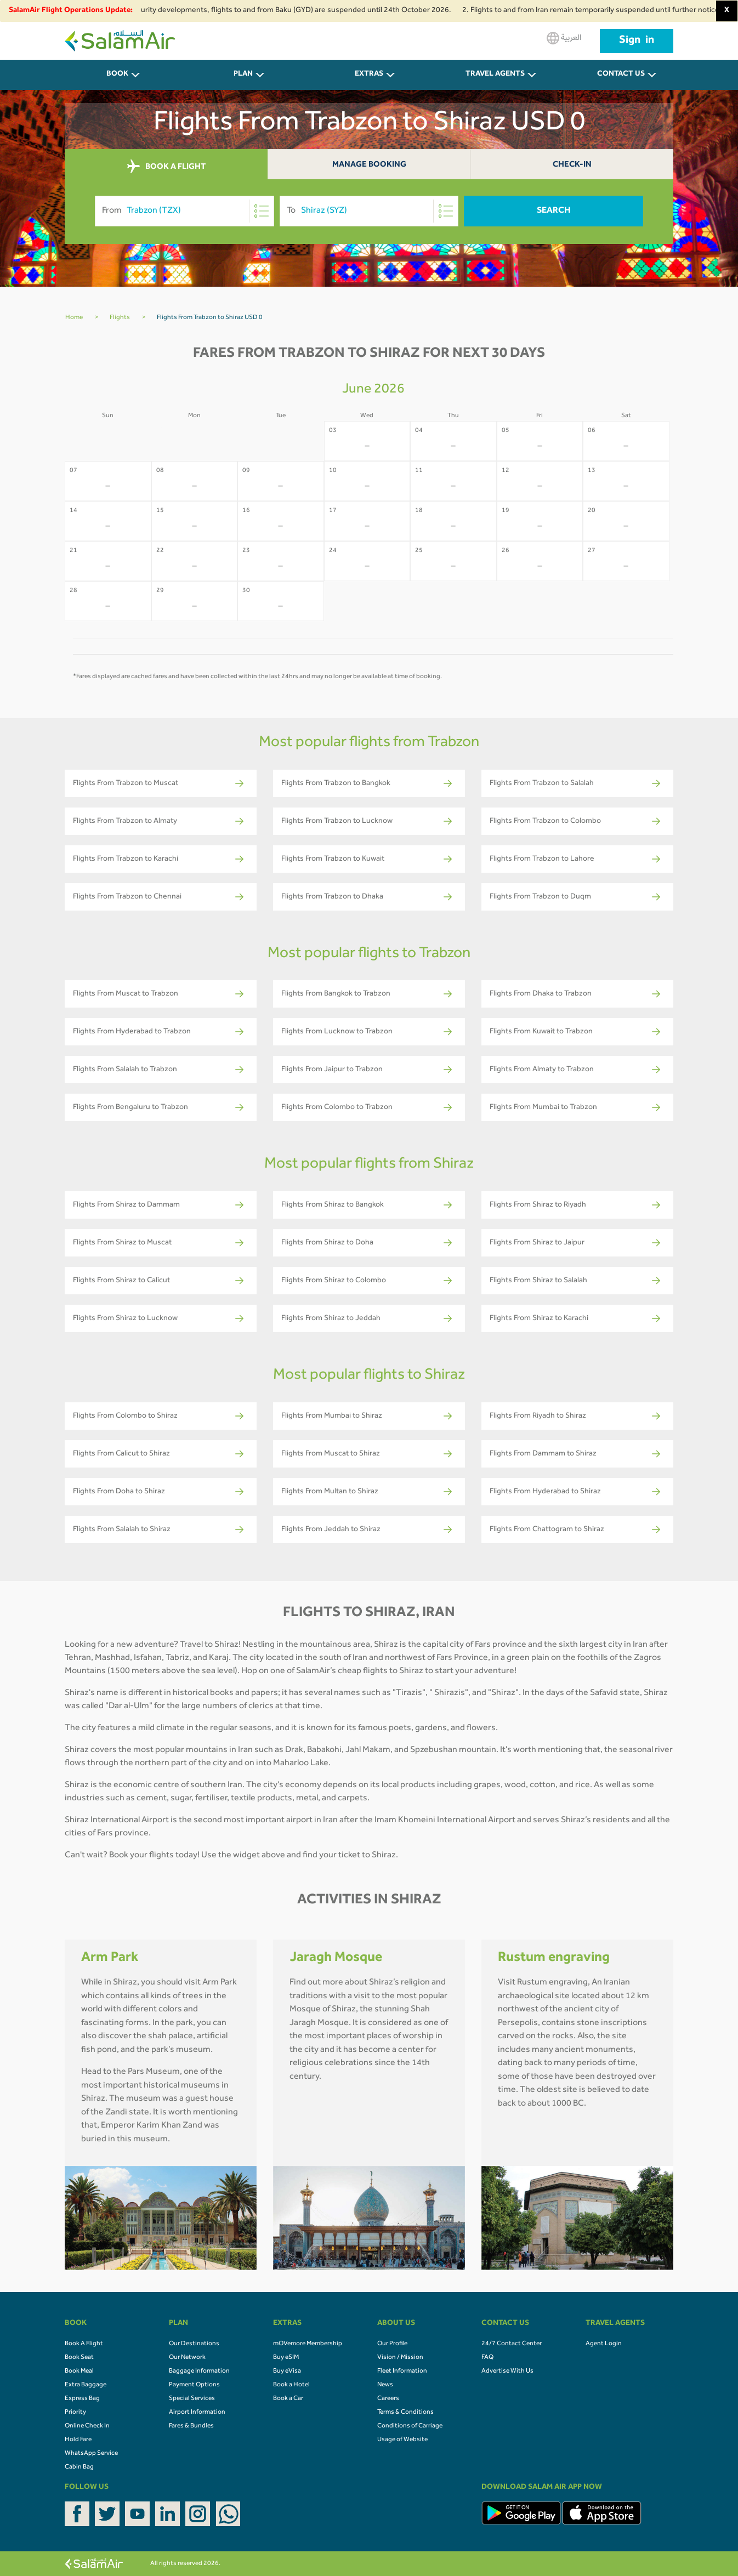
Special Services (192, 2399)
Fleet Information (402, 2371)
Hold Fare (78, 2440)
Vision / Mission (400, 2358)
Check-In (572, 165)
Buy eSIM (286, 2358)
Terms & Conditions (405, 2412)
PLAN (243, 74)
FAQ (487, 2358)
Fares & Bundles (191, 2426)
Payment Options (194, 2385)
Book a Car (288, 2399)
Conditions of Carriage (409, 2426)
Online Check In (87, 2426)
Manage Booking (369, 165)
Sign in (636, 41)
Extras (369, 74)
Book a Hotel (291, 2385)
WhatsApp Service (91, 2453)
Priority (75, 2412)
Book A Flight (84, 2344)
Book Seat (79, 2358)
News (385, 2385)
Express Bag (82, 2399)
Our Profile (392, 2344)
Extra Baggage (85, 2385)
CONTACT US (621, 74)
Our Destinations (194, 2344)
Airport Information (197, 2412)
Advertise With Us (507, 2371)
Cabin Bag (79, 2467)
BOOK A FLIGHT (166, 167)
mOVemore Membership (307, 2344)
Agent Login (604, 2344)
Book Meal (79, 2371)
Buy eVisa (287, 2371)
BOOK (117, 74)
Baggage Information (199, 2371)
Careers (388, 2399)
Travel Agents (495, 74)
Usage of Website (402, 2440)
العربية (564, 38)
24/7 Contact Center (511, 2344)
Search (554, 211)
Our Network (187, 2358)
